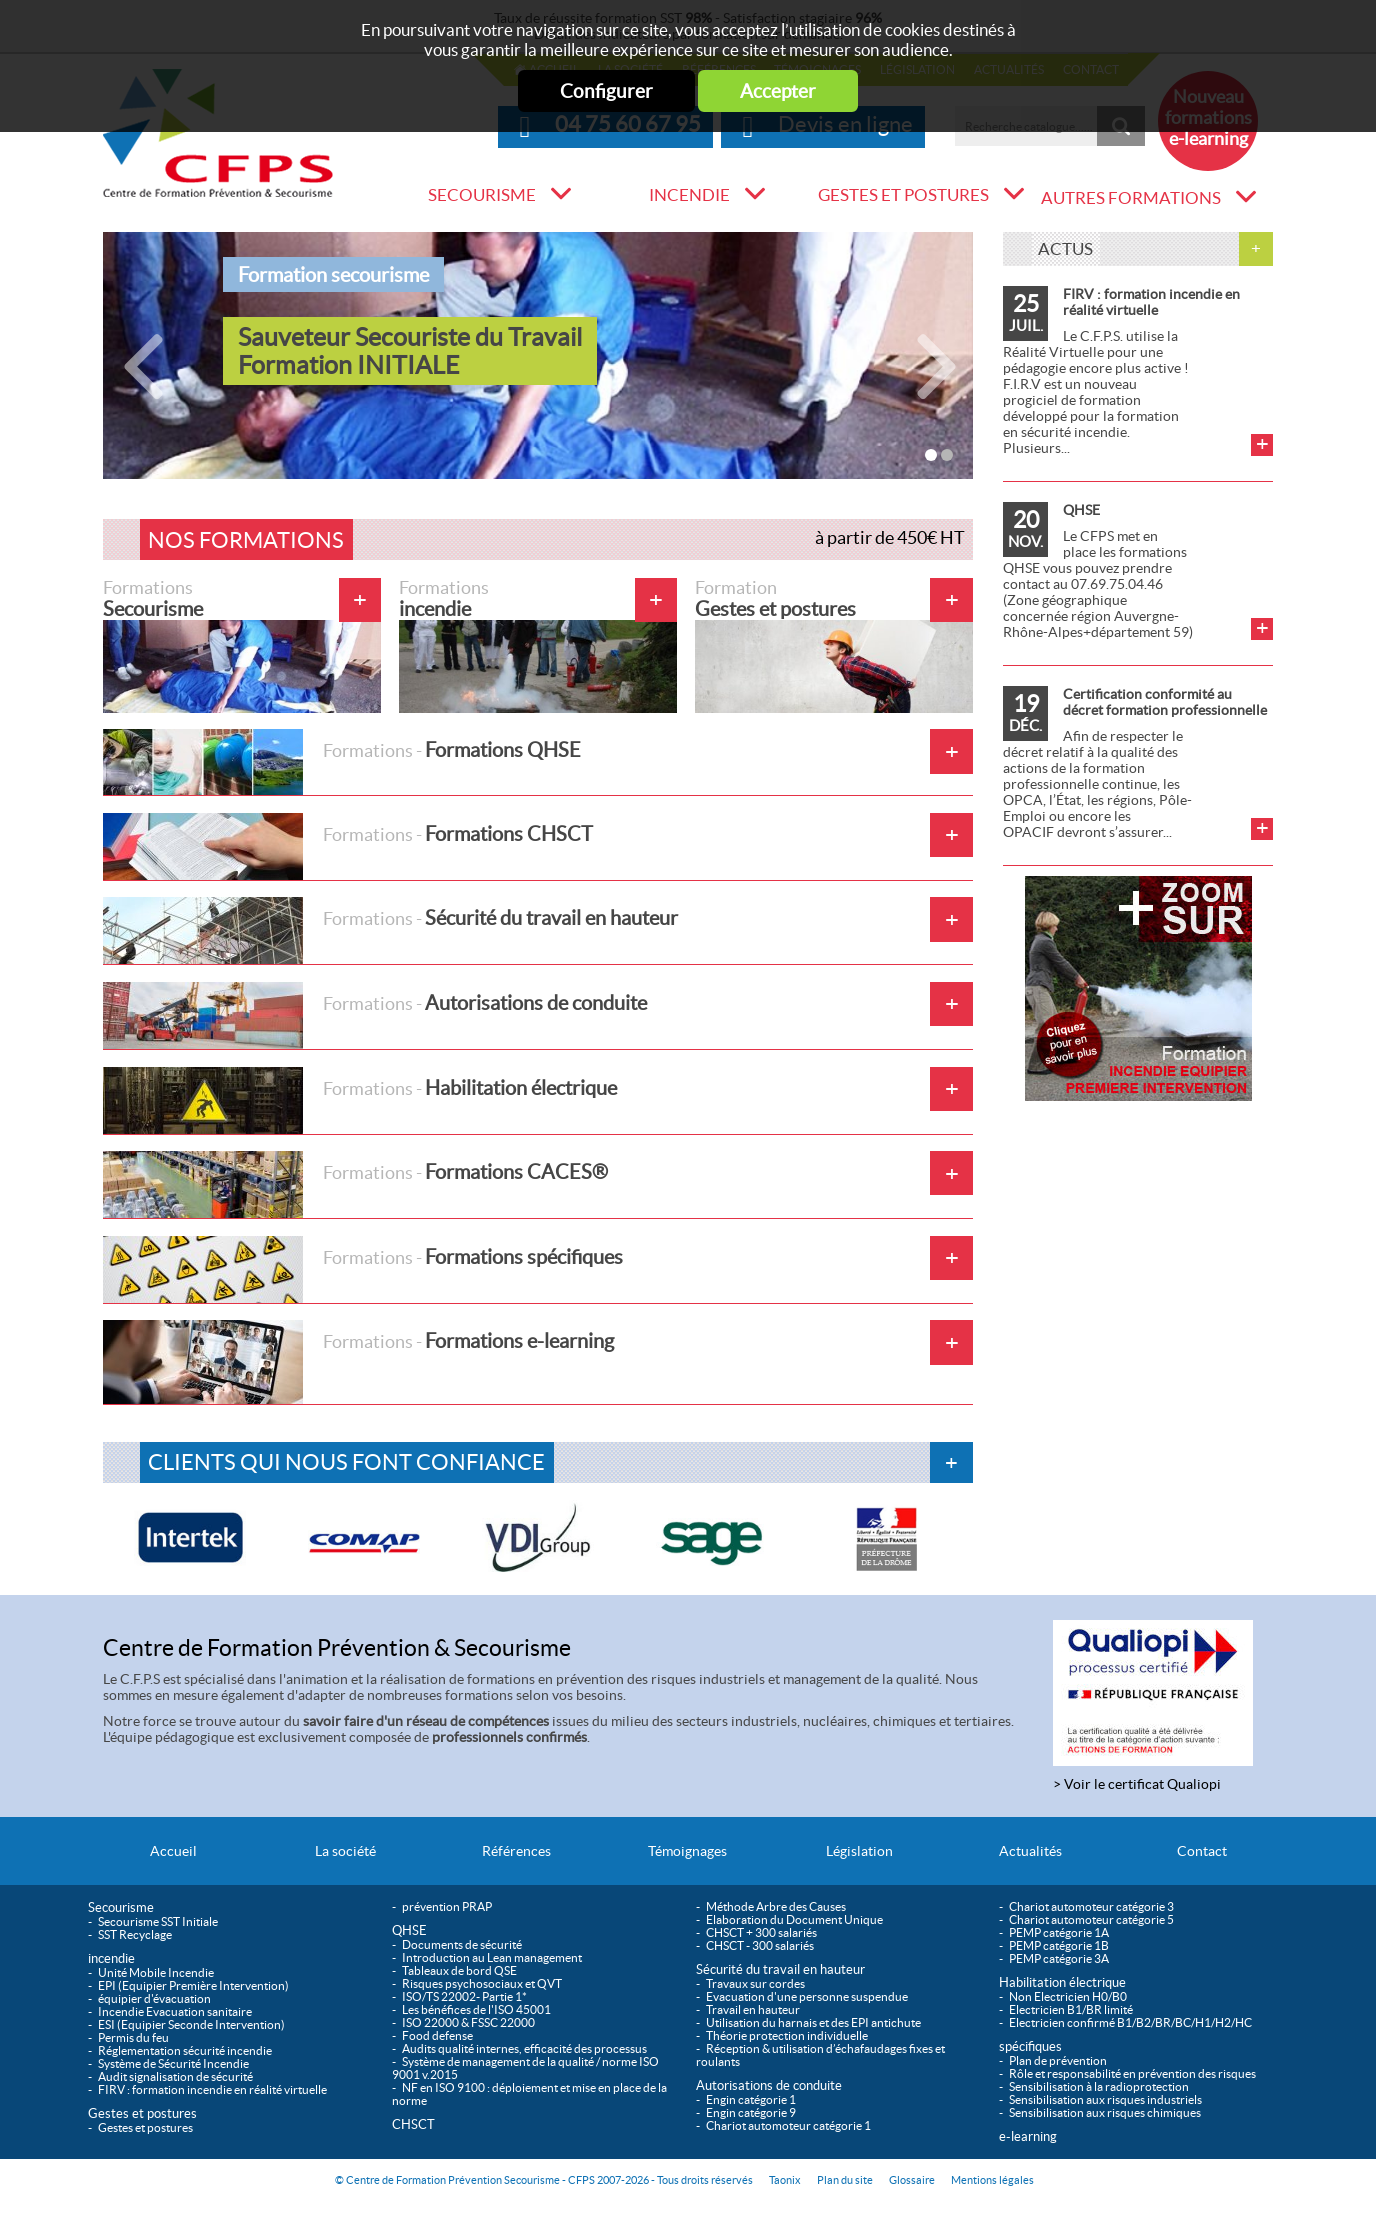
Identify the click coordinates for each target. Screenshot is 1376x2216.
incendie (689, 195)
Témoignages (687, 1851)
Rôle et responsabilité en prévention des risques (1132, 2073)
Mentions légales (992, 2180)
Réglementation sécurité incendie (185, 2050)
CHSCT (413, 2124)
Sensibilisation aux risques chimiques (1105, 2112)
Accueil (173, 1851)
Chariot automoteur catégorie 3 (1091, 1906)
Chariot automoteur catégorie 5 (1091, 1919)
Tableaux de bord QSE (459, 1970)
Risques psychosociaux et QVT (482, 1983)
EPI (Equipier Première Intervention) (193, 1985)
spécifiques (1030, 2046)
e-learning (1028, 2136)
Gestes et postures (903, 195)
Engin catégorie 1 (751, 2099)
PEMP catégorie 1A (1059, 1932)
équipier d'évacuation (154, 1998)
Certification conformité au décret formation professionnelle (1165, 702)
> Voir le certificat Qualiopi (1137, 1784)
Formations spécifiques (363, 1269)
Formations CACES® (355, 1184)
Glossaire (912, 2180)
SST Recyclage (135, 1934)
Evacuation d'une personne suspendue (807, 1996)
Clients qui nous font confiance (346, 1462)
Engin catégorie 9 (751, 2112)
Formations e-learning (358, 1362)
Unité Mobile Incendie (156, 1972)
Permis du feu (133, 2037)
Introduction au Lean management (492, 1957)
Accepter (778, 91)
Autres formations (1131, 198)
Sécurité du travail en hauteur (390, 930)
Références (516, 1851)
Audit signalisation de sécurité (175, 2076)
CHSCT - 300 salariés (760, 1945)
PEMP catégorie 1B (1059, 1945)
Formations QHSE (342, 762)
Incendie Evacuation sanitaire (175, 2011)
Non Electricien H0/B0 (1068, 1996)
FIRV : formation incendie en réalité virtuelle (1151, 302)
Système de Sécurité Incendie (173, 2063)
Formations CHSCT (348, 846)
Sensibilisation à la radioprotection (1099, 2086)
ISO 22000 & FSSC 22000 (468, 2022)
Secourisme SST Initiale (158, 1921)
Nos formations (246, 540)
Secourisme (482, 195)
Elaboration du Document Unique (794, 1919)
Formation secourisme (333, 274)
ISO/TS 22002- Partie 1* (464, 1996)
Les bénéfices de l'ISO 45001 (476, 2009)
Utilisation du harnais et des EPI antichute (813, 2022)
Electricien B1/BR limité (1071, 2009)
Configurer (606, 91)
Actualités (1030, 1851)
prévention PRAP (447, 1906)
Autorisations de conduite (375, 1015)
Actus (1065, 249)
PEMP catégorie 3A (1059, 1958)
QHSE (1081, 510)
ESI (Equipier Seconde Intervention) (191, 2024)
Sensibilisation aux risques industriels (1105, 2099)
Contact (1202, 1851)
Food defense (437, 2035)
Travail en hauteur (753, 2009)
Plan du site (845, 2180)
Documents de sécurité (462, 1944)
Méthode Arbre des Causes (776, 1906)
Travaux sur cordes (755, 1983)
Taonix (785, 2180)
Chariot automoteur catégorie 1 (788, 2125)
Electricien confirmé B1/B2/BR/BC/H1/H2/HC (1130, 2022)
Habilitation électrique (360, 1100)
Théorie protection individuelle (787, 2035)
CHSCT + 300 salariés (761, 1932)
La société (345, 1851)
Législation (859, 1851)
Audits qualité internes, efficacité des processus (524, 2048)
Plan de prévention (1058, 2060)
